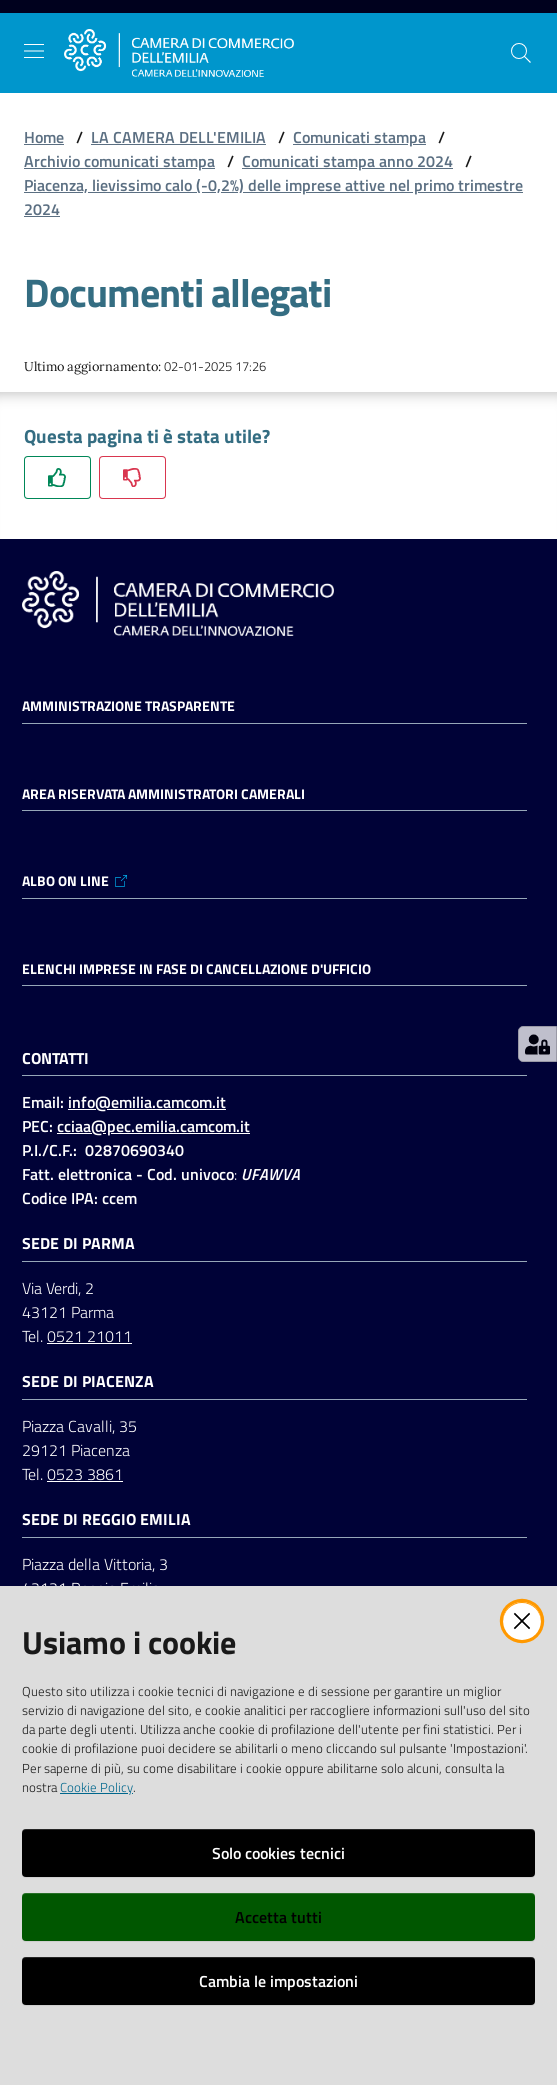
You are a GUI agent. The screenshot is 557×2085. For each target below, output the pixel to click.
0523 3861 (85, 1474)
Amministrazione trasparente (128, 706)
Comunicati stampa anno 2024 (347, 161)
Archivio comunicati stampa (119, 161)
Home (44, 137)
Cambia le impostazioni (278, 1981)
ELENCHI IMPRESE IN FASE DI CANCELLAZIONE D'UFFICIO (196, 969)
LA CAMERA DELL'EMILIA (178, 137)
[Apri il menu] (34, 51)
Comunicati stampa (359, 137)
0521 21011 (89, 1336)
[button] (521, 53)
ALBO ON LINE (75, 881)
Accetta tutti (278, 1917)
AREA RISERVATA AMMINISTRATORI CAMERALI (163, 794)
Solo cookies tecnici (278, 1853)
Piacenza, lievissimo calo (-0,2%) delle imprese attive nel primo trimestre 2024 (273, 197)
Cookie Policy (96, 1787)
